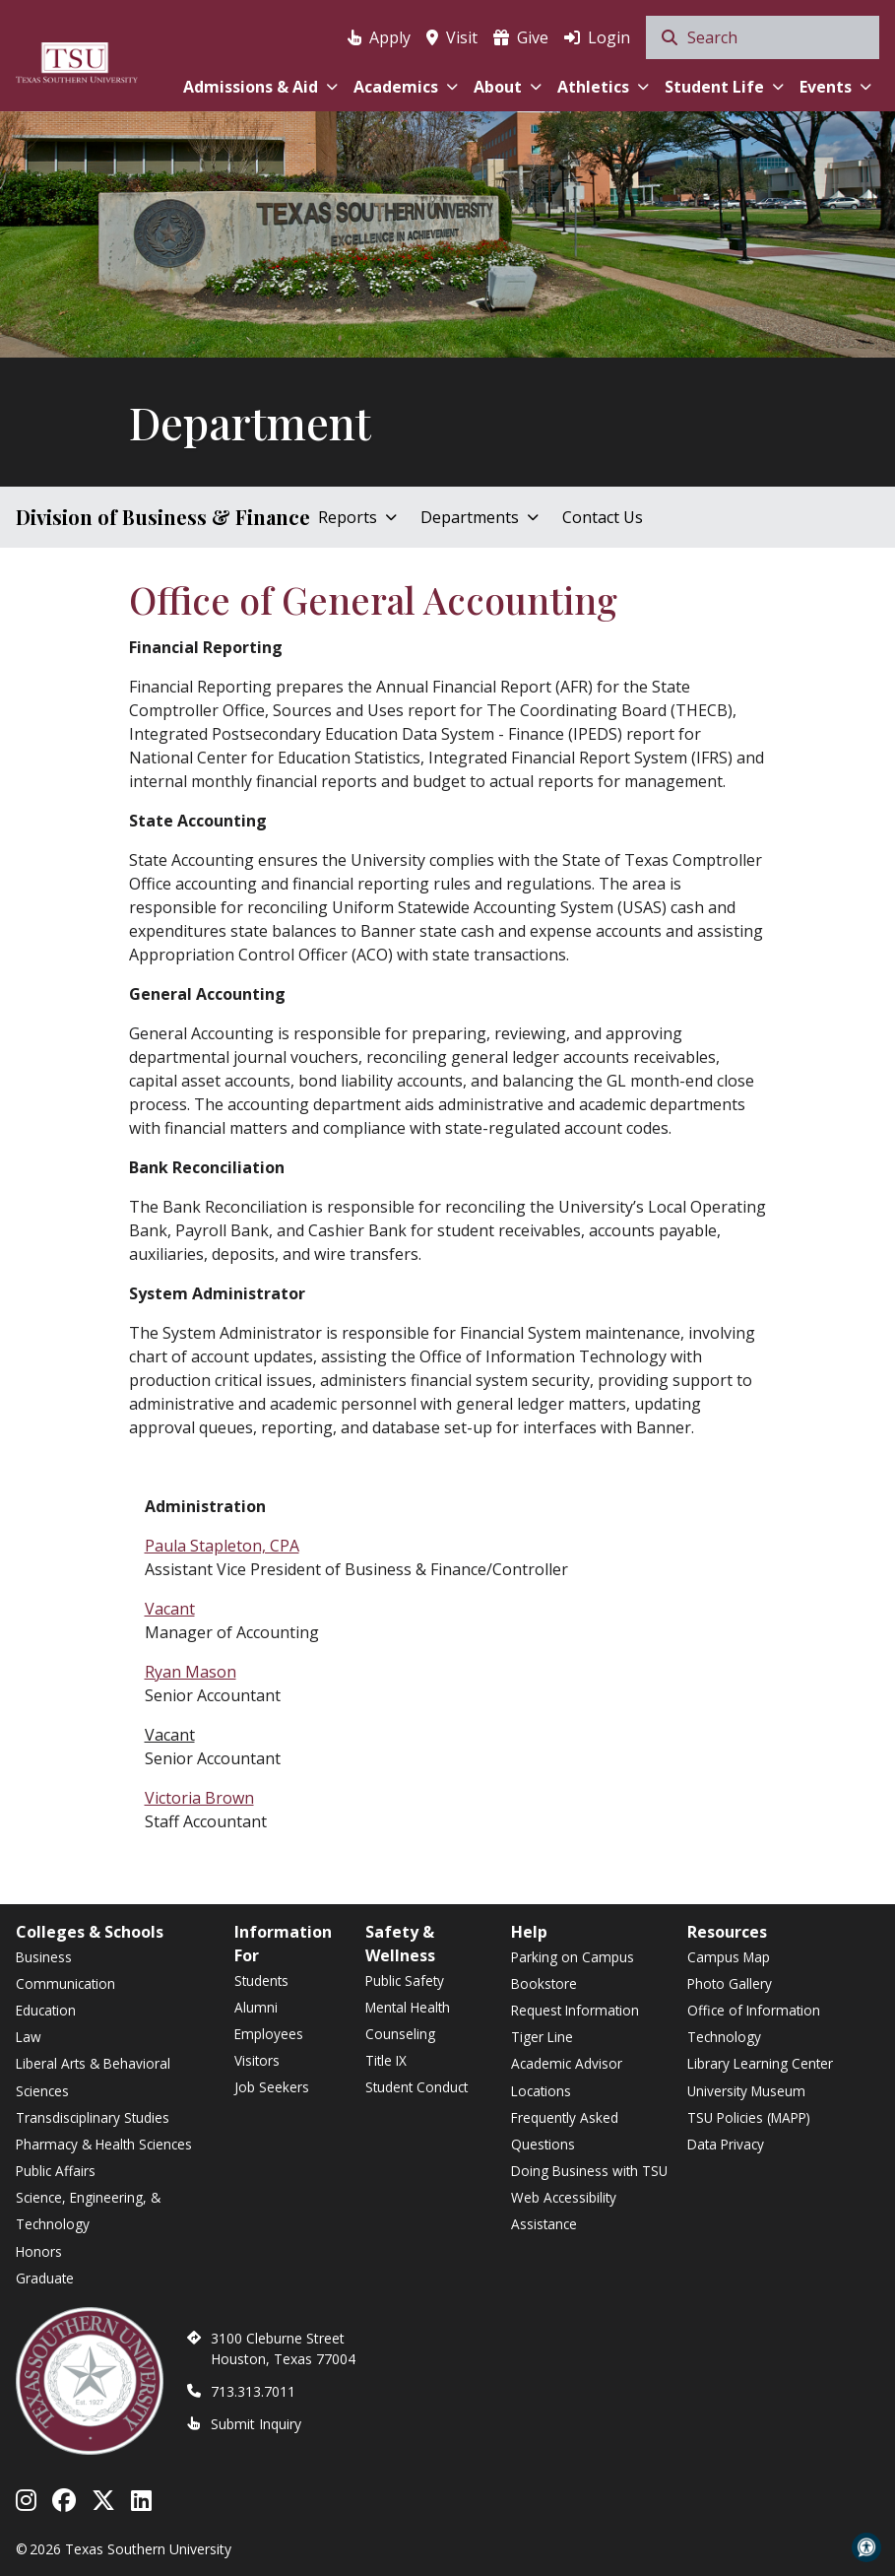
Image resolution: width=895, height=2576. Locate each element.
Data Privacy (725, 2144)
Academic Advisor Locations (566, 2076)
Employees (268, 2033)
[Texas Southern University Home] (77, 60)
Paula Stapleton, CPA (222, 1545)
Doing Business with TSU (589, 2170)
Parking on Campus (572, 1957)
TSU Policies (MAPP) (748, 2117)
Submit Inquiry (256, 2423)
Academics (405, 87)
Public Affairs (56, 2170)
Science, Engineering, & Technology (88, 2210)
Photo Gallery (729, 1983)
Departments (479, 517)
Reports (357, 517)
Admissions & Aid (260, 87)
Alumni (256, 2007)
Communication (65, 1983)
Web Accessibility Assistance (563, 2210)
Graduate (45, 2278)
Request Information (575, 2010)
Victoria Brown (199, 1798)
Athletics (603, 87)
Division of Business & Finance (163, 516)
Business (44, 1957)
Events (835, 87)
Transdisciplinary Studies (92, 2117)
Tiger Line (542, 2036)
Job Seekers (271, 2087)
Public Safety (404, 1980)
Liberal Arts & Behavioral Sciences (93, 2076)
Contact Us (602, 517)
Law (28, 2036)
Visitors (257, 2060)
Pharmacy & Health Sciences (104, 2144)
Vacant (170, 1608)
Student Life (724, 87)
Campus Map (728, 1957)
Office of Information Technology (753, 2023)
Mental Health (407, 2007)
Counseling (400, 2033)
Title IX (386, 2060)
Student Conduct (416, 2087)
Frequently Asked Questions (564, 2130)
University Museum (746, 2090)
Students (261, 1980)
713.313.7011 (253, 2391)
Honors (39, 2251)
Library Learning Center (760, 2063)
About (508, 87)
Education (46, 2010)
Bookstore (544, 1983)
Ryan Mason (190, 1672)
